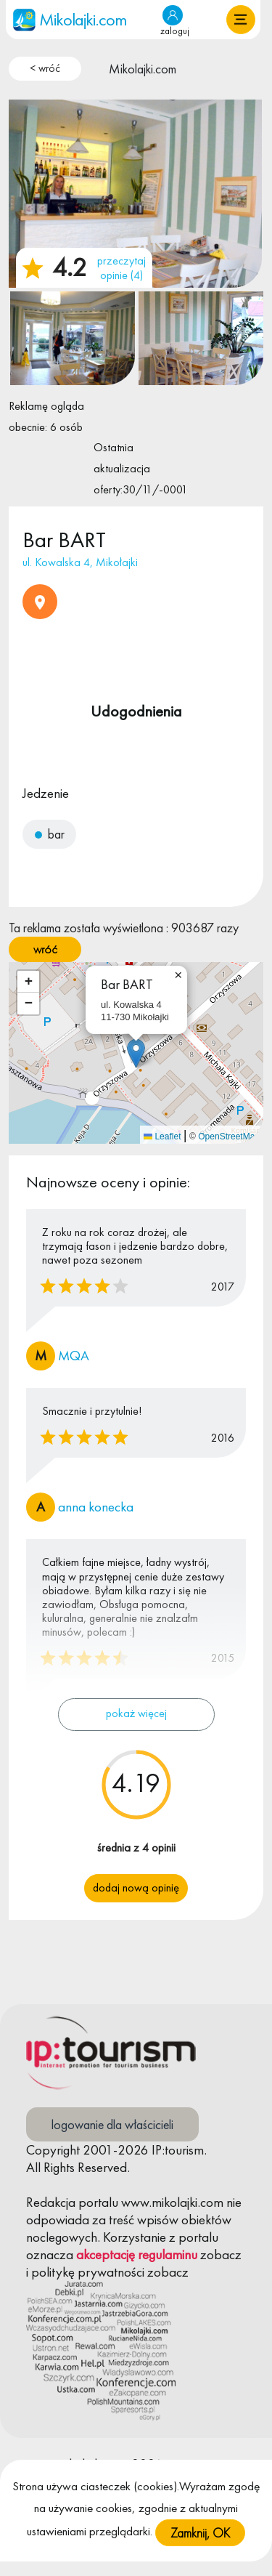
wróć (45, 949)
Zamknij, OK (200, 2554)
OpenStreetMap (229, 1136)
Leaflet (162, 1136)
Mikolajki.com (142, 68)
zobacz (221, 2254)
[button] (240, 19)
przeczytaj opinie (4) (121, 267)
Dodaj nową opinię (136, 1887)
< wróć (45, 68)
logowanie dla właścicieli (112, 2124)
